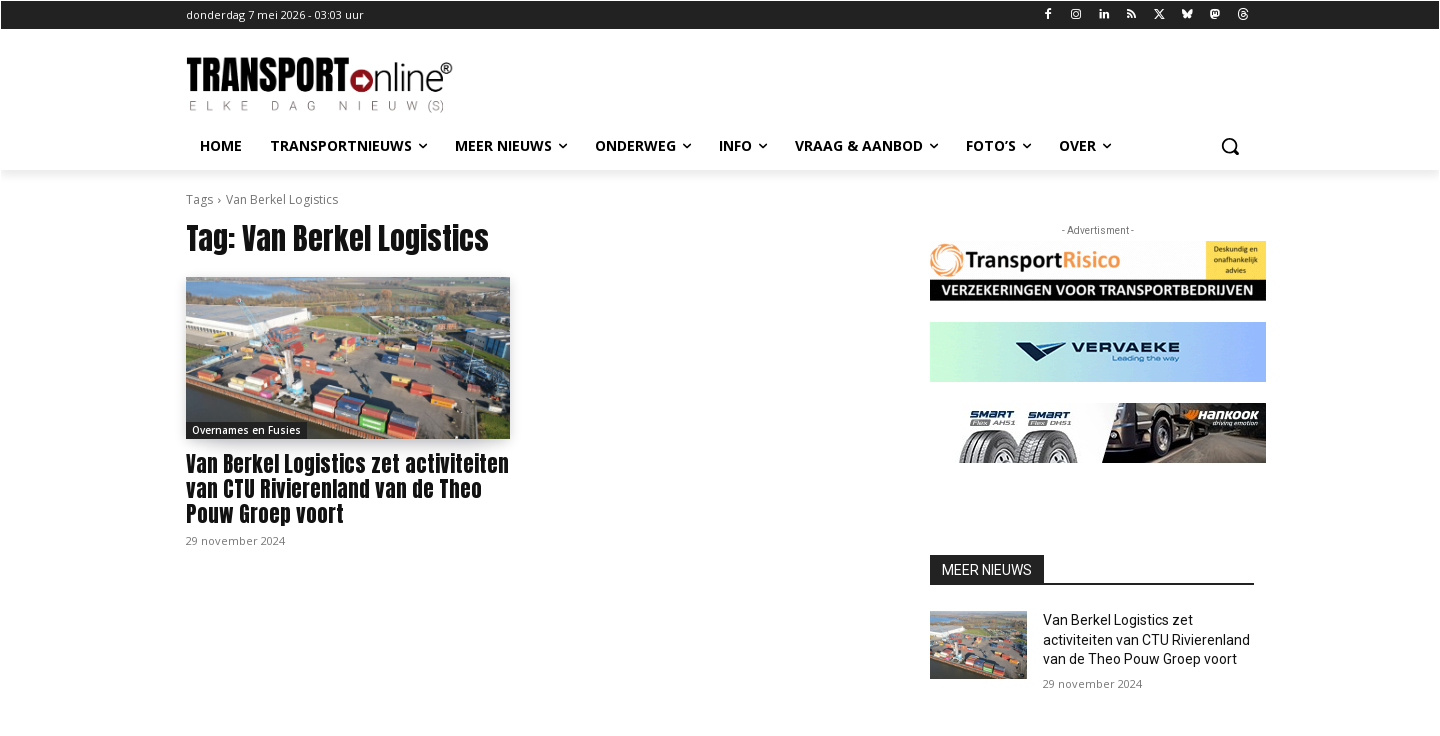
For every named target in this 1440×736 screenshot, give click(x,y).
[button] (1230, 146)
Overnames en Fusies (246, 430)
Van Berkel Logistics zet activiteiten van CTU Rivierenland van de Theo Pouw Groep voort (347, 489)
